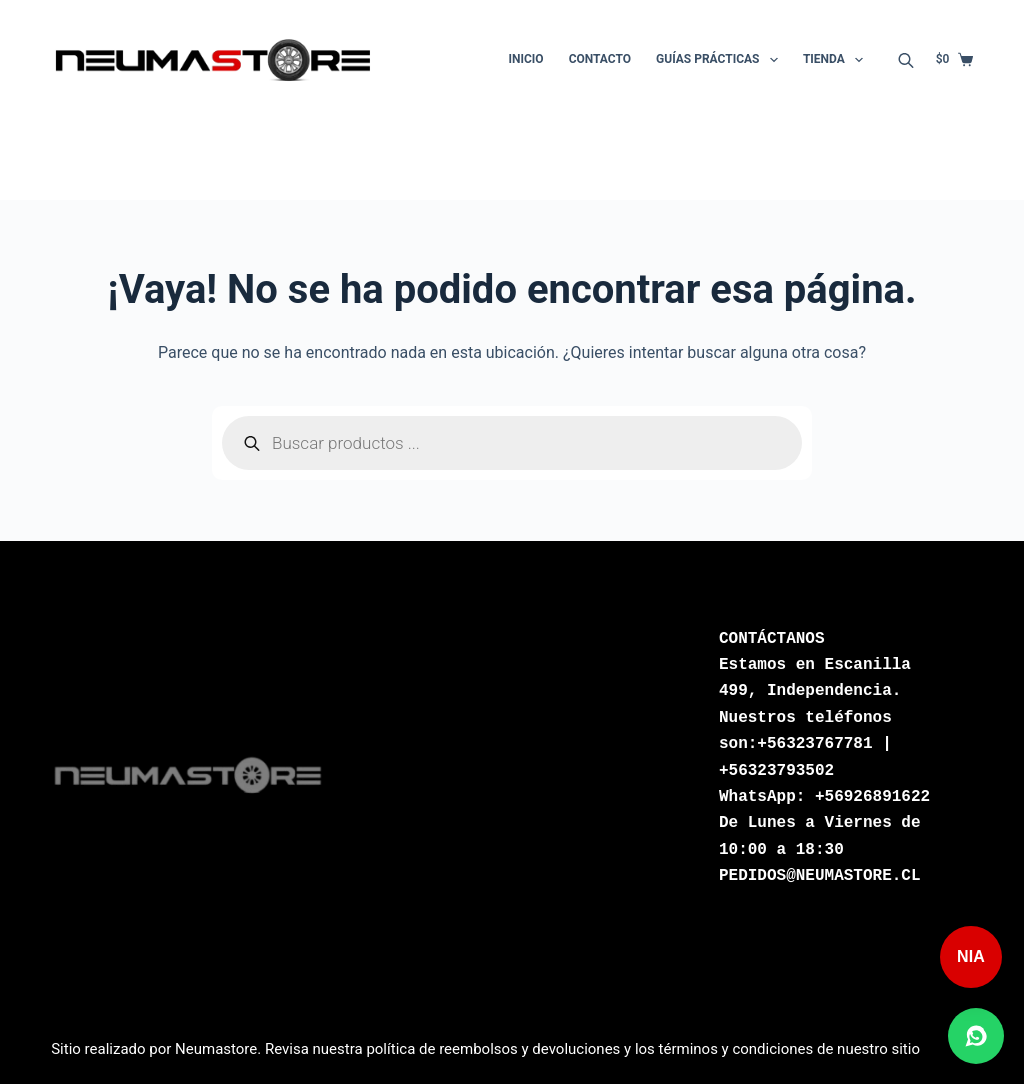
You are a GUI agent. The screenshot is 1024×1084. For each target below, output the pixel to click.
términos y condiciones (736, 1049)
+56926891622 (872, 797)
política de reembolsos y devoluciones (493, 1049)
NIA (971, 956)
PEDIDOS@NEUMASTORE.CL (820, 876)
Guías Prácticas (721, 60)
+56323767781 (814, 744)
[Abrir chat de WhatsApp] (976, 1036)
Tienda (837, 60)
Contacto (600, 59)
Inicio (526, 59)
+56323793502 (776, 771)
